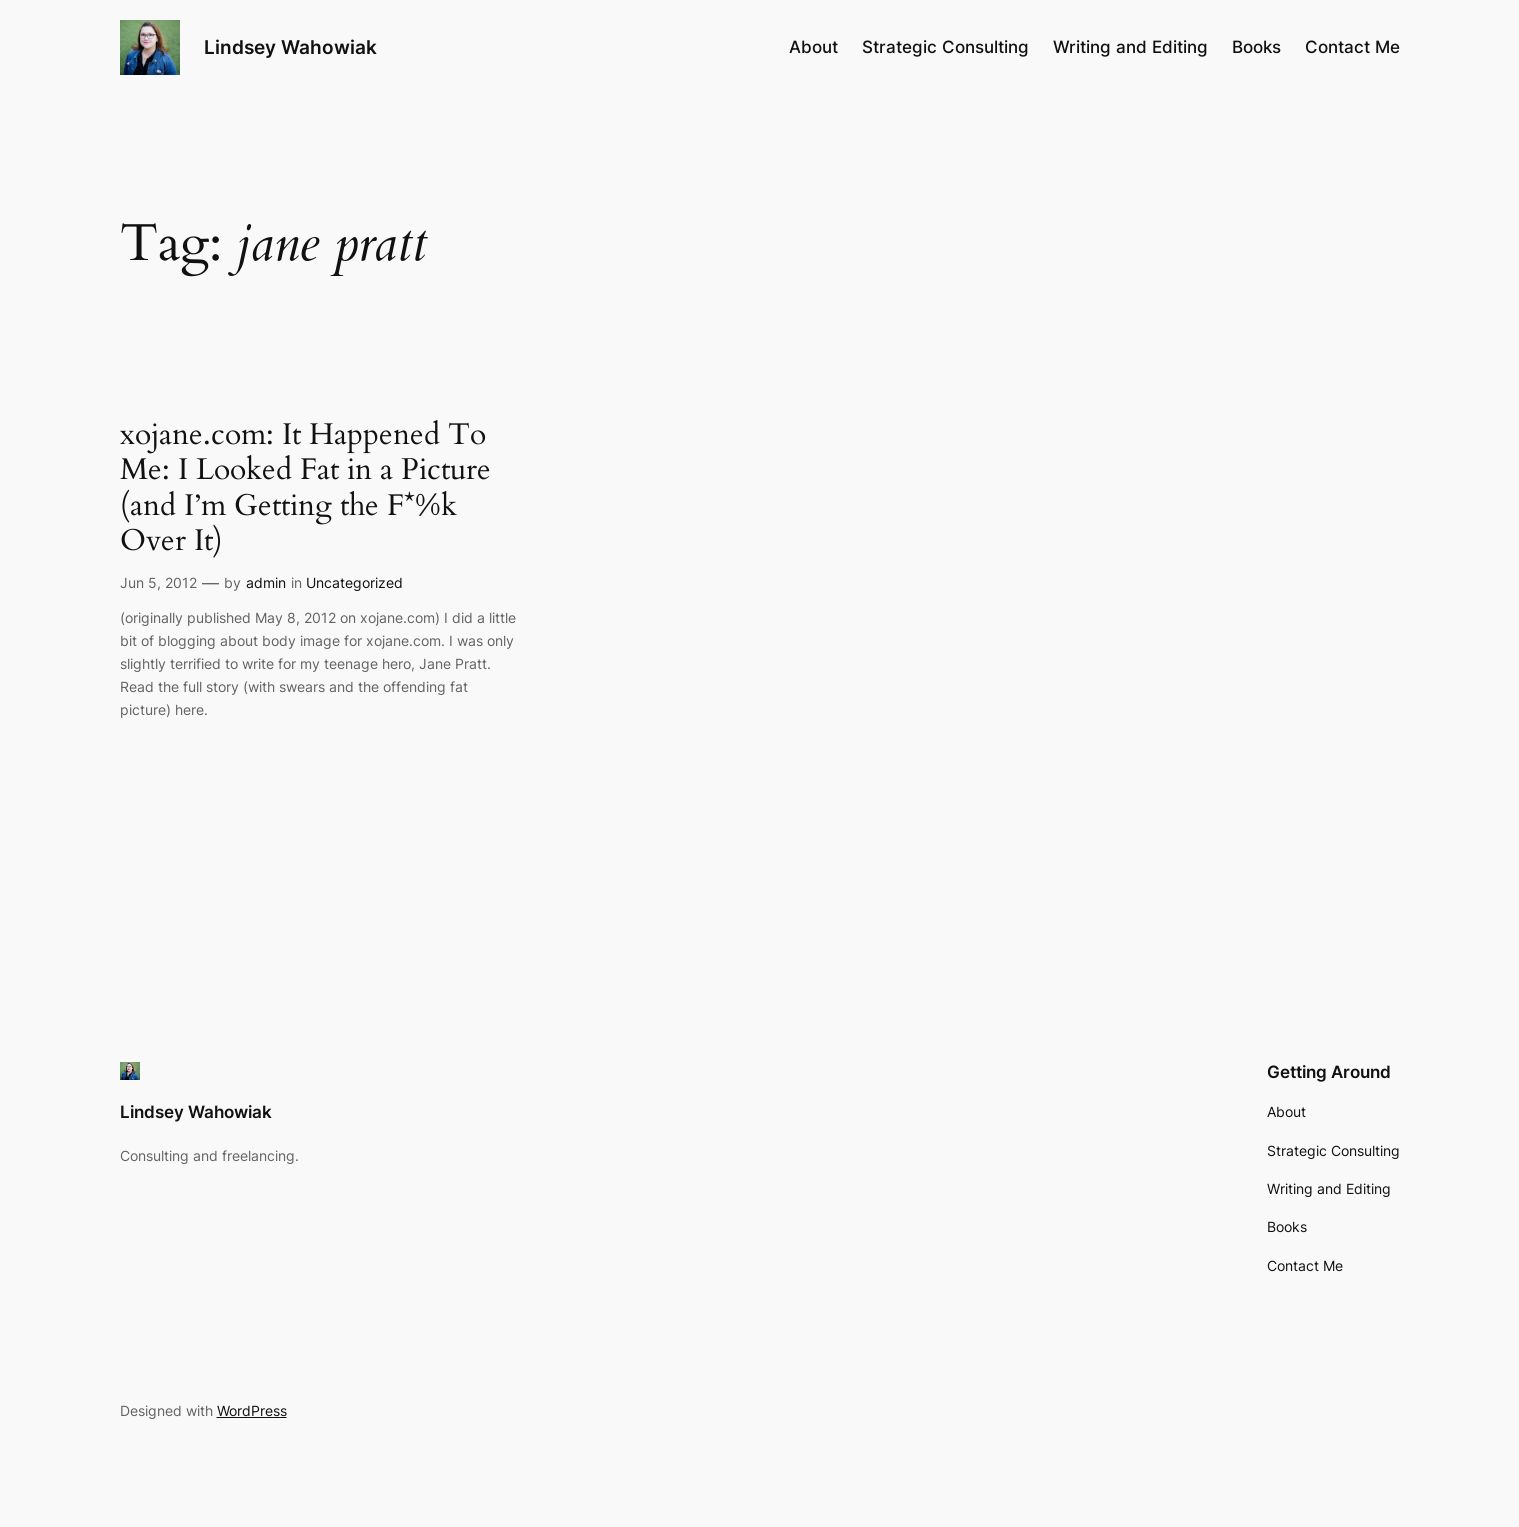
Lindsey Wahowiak (290, 47)
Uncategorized (354, 582)
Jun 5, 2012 (158, 582)
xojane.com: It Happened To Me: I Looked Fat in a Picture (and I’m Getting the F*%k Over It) (305, 489)
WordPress (252, 1410)
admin (266, 582)
